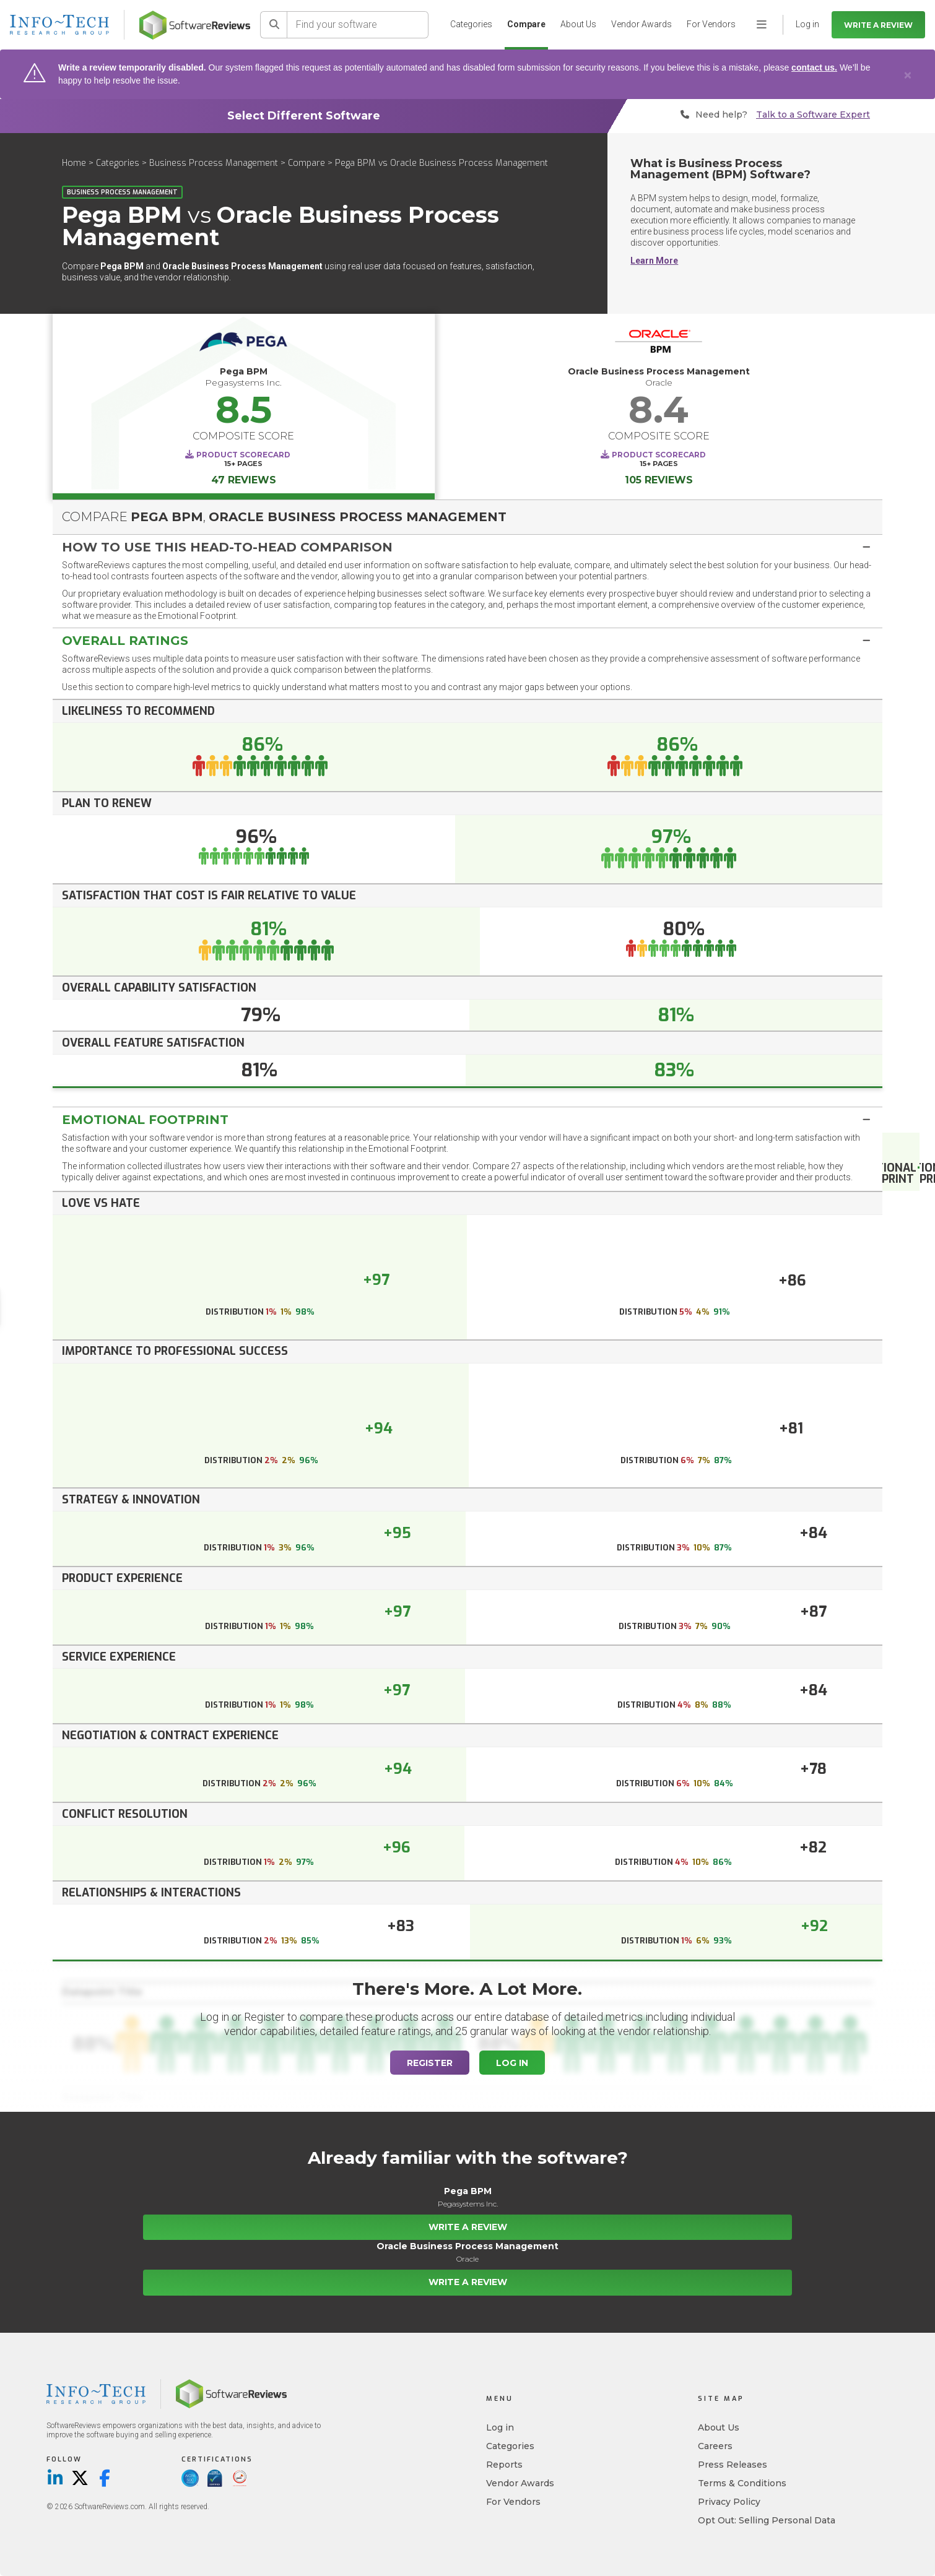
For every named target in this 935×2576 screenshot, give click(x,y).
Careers (715, 2446)
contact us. (814, 67)
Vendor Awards (641, 24)
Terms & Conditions (742, 2483)
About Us (578, 24)
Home (74, 163)
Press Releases (732, 2464)
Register (430, 2062)
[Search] (273, 24)
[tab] (467, 547)
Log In (512, 2062)
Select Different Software (303, 116)
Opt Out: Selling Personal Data (766, 2520)
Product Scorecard (243, 454)
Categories (471, 24)
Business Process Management (213, 163)
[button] (467, 547)
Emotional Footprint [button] (145, 1119)
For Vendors (711, 24)
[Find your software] (357, 24)
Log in (500, 2427)
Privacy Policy (729, 2501)
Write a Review (878, 25)
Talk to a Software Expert (813, 115)
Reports (504, 2464)
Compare (526, 24)
